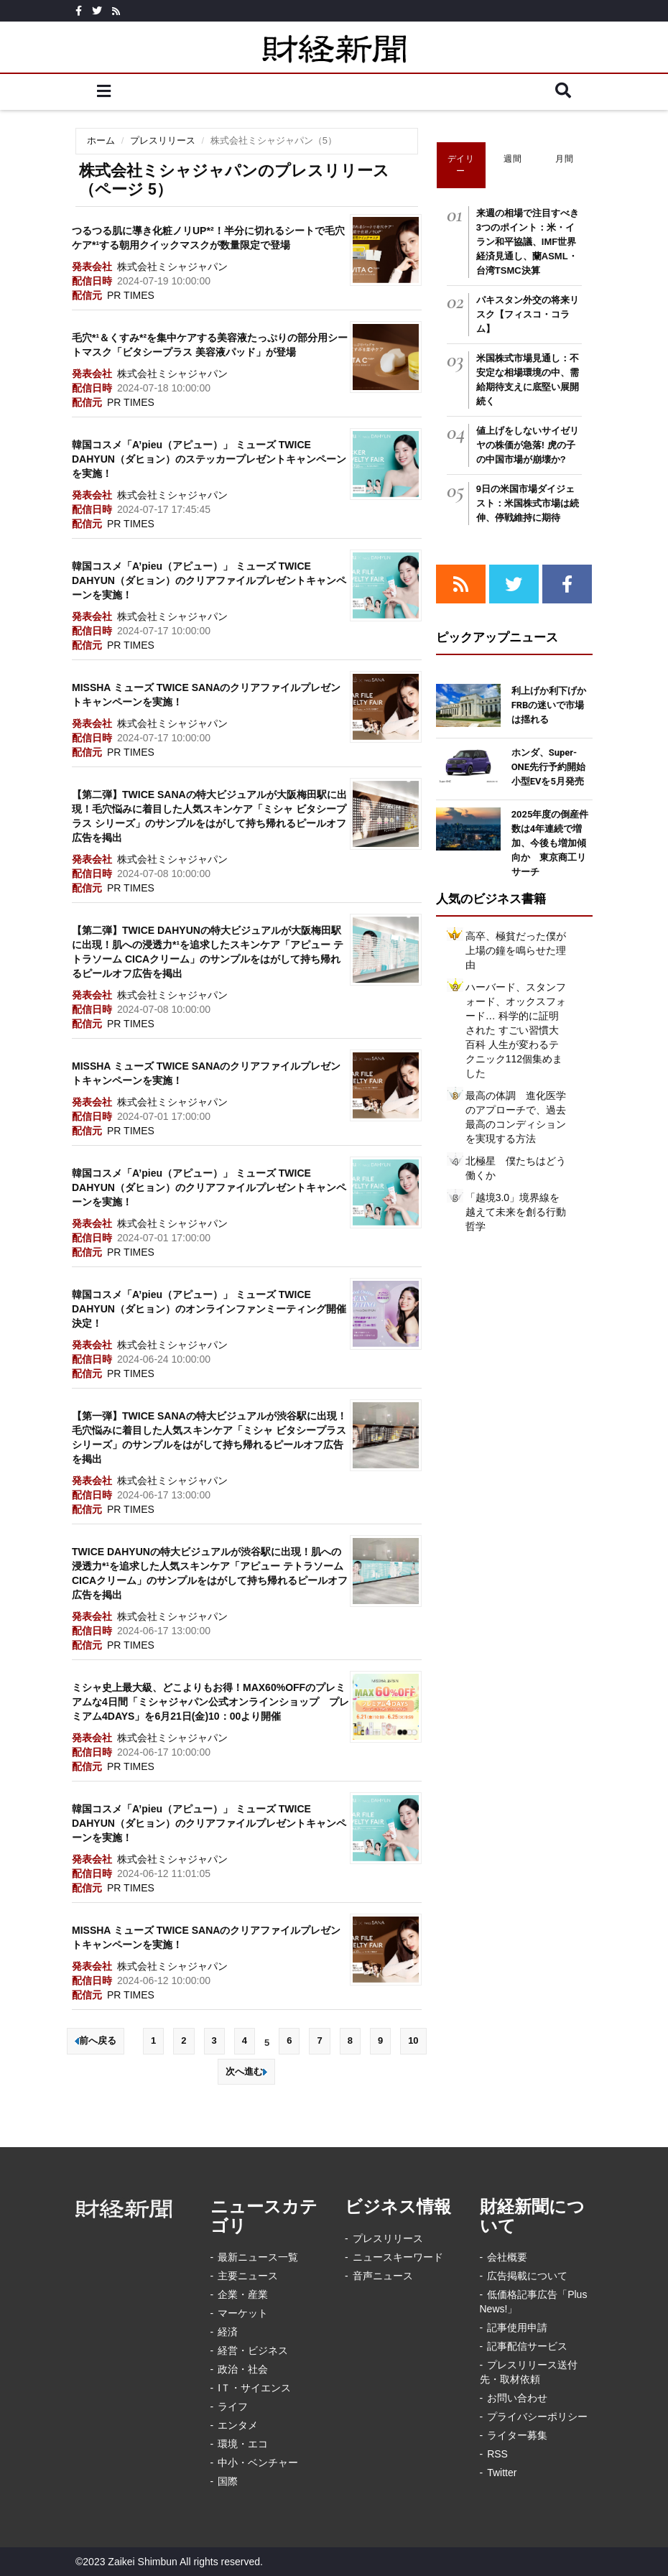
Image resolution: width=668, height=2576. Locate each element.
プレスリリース (162, 140)
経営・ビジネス (253, 2350)
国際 (228, 2481)
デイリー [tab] (461, 165)
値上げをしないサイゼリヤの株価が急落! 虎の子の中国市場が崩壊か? (527, 445)
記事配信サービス (527, 2346)
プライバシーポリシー (537, 2416)
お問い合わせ (517, 2398)
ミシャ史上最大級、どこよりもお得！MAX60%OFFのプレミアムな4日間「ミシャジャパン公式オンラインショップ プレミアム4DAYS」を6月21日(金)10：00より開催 (210, 1702)
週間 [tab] (512, 159)
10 (413, 2040)
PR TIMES (130, 295)
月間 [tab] (564, 159)
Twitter (501, 2472)
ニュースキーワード (398, 2257)
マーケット (243, 2313)
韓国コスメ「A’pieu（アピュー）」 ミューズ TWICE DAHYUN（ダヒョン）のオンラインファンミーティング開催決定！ (209, 1309)
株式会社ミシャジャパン (172, 266)
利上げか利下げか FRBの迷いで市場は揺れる (553, 705)
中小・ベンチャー (258, 2462)
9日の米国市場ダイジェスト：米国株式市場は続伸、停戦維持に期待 (527, 503)
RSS (497, 2454)
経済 (228, 2332)
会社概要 (507, 2257)
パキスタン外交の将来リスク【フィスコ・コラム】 (527, 314)
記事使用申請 (517, 2327)
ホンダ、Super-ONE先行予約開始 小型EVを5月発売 (553, 767)
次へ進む (246, 2071)
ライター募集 (517, 2435)
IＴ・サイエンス (254, 2388)
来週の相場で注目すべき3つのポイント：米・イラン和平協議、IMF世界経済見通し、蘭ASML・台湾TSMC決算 (527, 242)
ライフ (233, 2406)
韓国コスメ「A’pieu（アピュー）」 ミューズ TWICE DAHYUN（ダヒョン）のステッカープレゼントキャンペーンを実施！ (209, 459)
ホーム (101, 140)
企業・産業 (243, 2294)
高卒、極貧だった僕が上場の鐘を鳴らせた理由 (515, 950)
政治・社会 (243, 2369)
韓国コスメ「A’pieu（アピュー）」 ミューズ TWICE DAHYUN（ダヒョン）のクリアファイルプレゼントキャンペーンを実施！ (209, 580)
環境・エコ (243, 2444)
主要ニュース (248, 2275)
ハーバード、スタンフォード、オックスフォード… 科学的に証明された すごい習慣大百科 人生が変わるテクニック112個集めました (515, 1030)
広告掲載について (527, 2275)
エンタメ (238, 2425)
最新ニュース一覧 (258, 2257)
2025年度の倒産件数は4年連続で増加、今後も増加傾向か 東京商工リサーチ (550, 843)
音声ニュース (383, 2275)
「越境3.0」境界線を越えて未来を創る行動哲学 (515, 1212)
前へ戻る (95, 2040)
